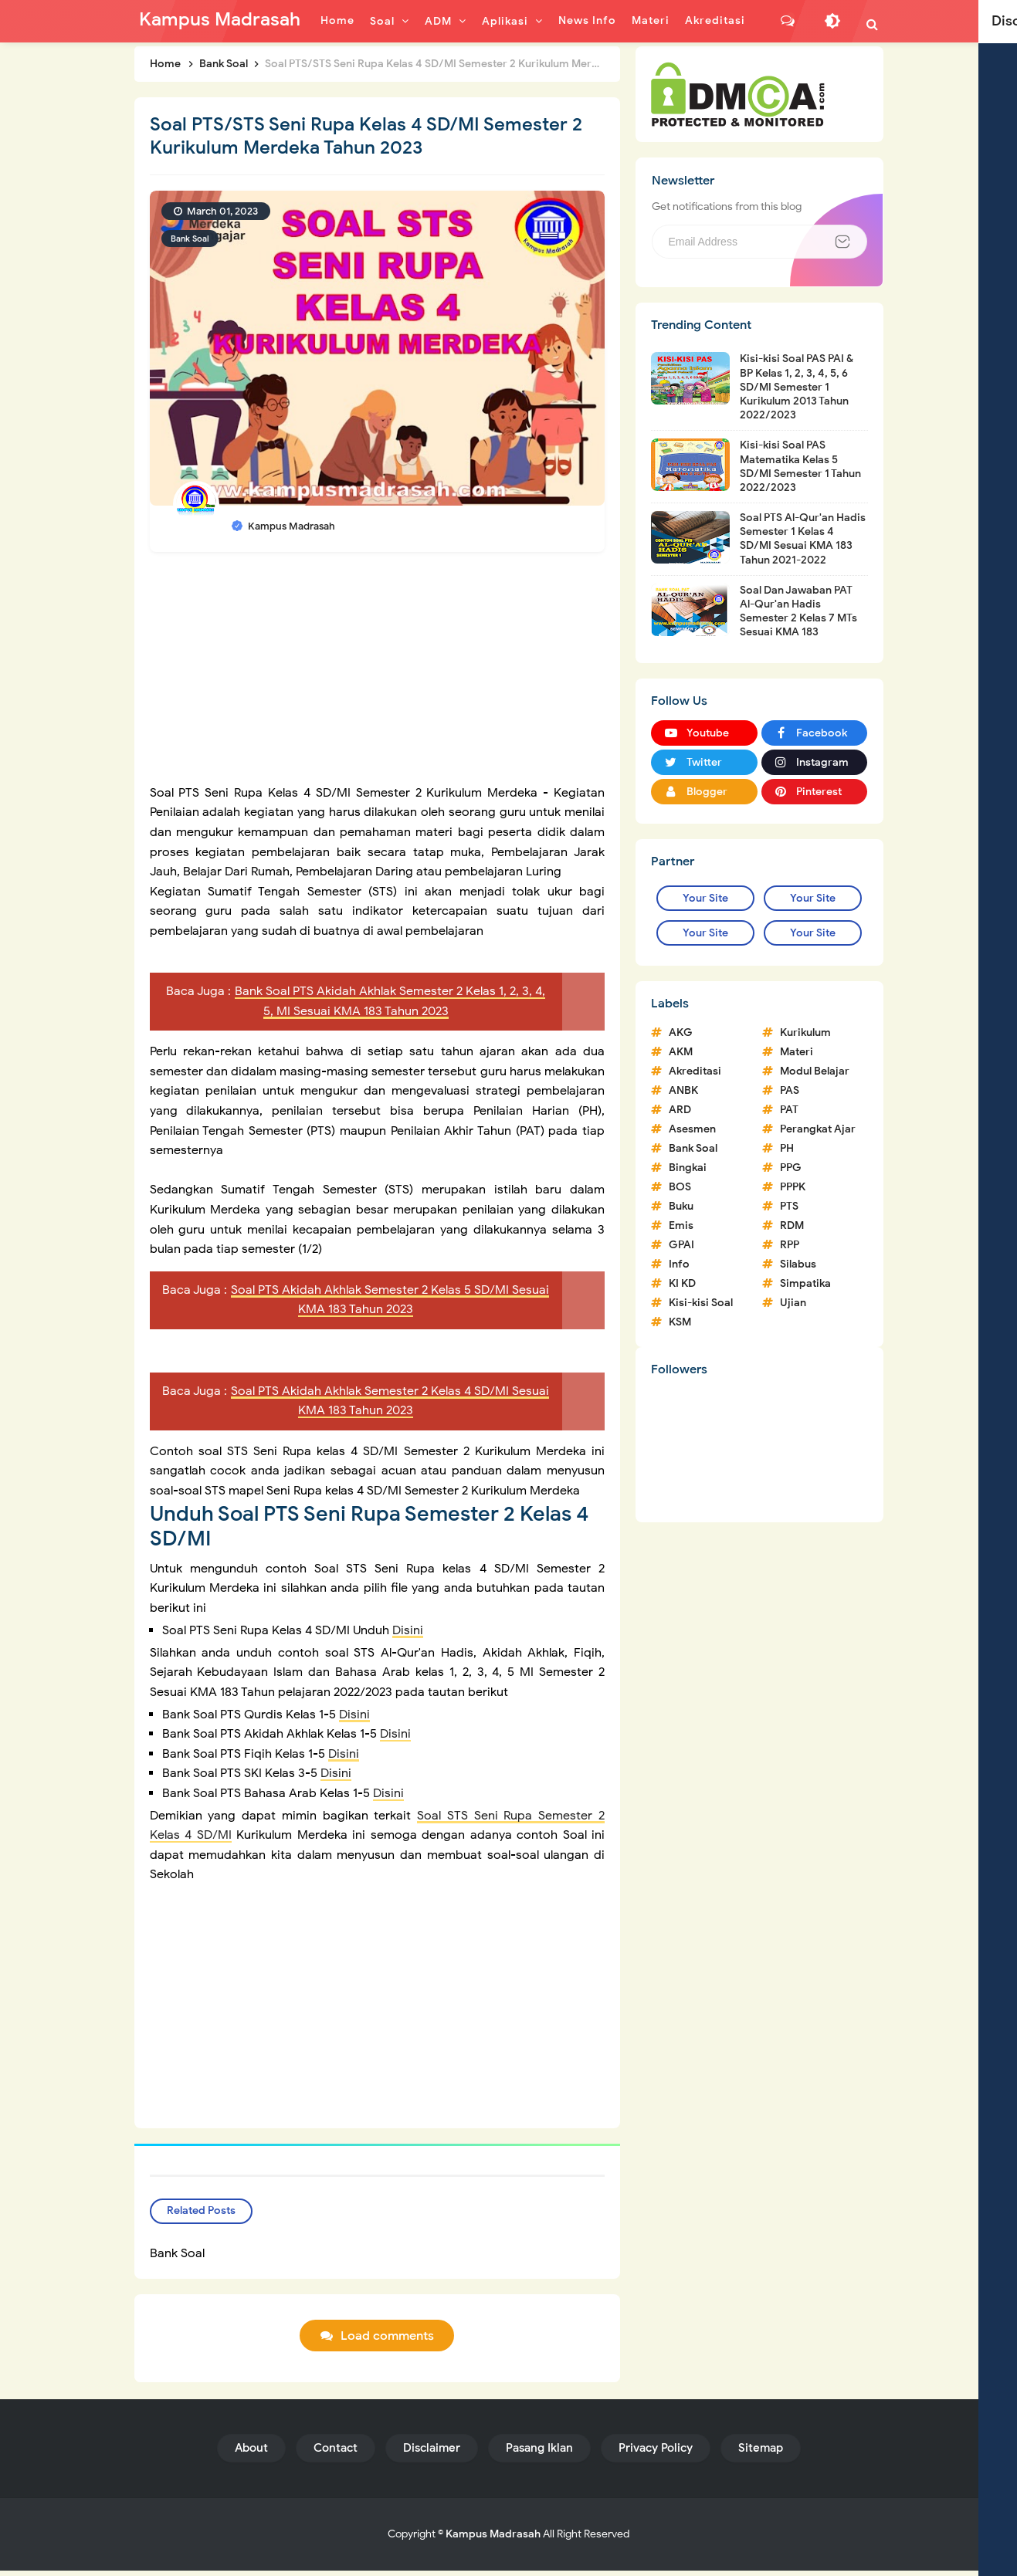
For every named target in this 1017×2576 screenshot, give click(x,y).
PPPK (792, 1186)
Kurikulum (805, 1032)
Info (679, 1264)
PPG (791, 1167)
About (251, 2453)
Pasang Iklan (539, 2453)
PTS (789, 1206)
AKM (681, 1051)
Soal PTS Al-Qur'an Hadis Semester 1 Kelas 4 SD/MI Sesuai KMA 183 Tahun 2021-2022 (803, 539)
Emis (681, 1225)
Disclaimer (431, 2453)
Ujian (793, 1302)
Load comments (387, 2341)
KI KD (682, 1283)
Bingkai (688, 1167)
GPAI (681, 1244)
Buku (681, 1206)
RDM (792, 1225)
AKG (681, 1032)
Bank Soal (190, 238)
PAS (789, 1090)
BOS (680, 1186)
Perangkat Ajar (818, 1129)
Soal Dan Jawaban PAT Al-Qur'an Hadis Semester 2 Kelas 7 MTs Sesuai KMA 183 (798, 611)
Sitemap (760, 2453)
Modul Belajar (814, 1071)
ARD (680, 1109)
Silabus (798, 1264)
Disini (407, 1630)
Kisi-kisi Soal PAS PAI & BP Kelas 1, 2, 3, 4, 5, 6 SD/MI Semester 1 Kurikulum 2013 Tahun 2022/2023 (796, 386)
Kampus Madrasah (493, 2539)
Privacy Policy (656, 2453)
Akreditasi (695, 1071)
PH (787, 1148)
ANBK (683, 1090)
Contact (336, 2453)
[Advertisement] (377, 675)
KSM (680, 1322)
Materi (796, 1051)
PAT (789, 1109)
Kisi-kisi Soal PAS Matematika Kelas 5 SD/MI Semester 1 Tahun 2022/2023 (800, 466)
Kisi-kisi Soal (701, 1302)
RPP (789, 1244)
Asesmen (692, 1129)
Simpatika (805, 1283)
